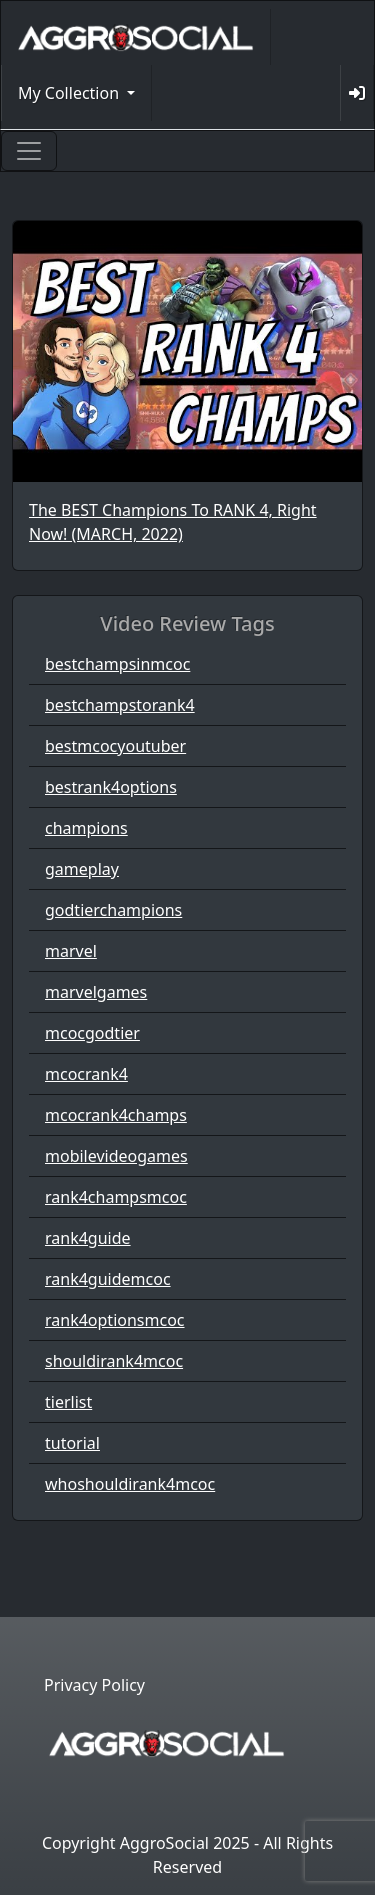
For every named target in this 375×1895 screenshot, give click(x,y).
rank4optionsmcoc (115, 1320)
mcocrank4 (86, 1074)
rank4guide (88, 1238)
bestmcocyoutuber (115, 746)
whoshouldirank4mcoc (130, 1484)
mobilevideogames (116, 1156)
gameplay (82, 869)
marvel (71, 951)
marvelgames (96, 992)
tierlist (68, 1402)
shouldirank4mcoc (114, 1361)
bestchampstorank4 (120, 705)
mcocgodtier (92, 1033)
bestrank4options (111, 787)
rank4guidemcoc (108, 1279)
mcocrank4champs (116, 1115)
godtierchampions (113, 910)
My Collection (70, 93)
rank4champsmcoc (116, 1197)
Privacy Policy (94, 1685)
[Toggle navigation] (29, 151)
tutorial (72, 1443)
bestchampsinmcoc (117, 664)
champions (86, 828)
